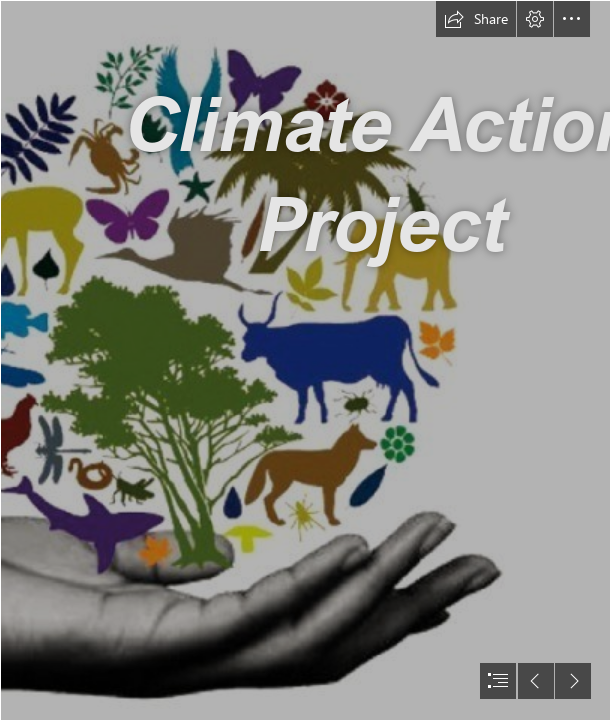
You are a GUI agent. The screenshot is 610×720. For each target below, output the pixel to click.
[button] (476, 19)
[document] (305, 360)
